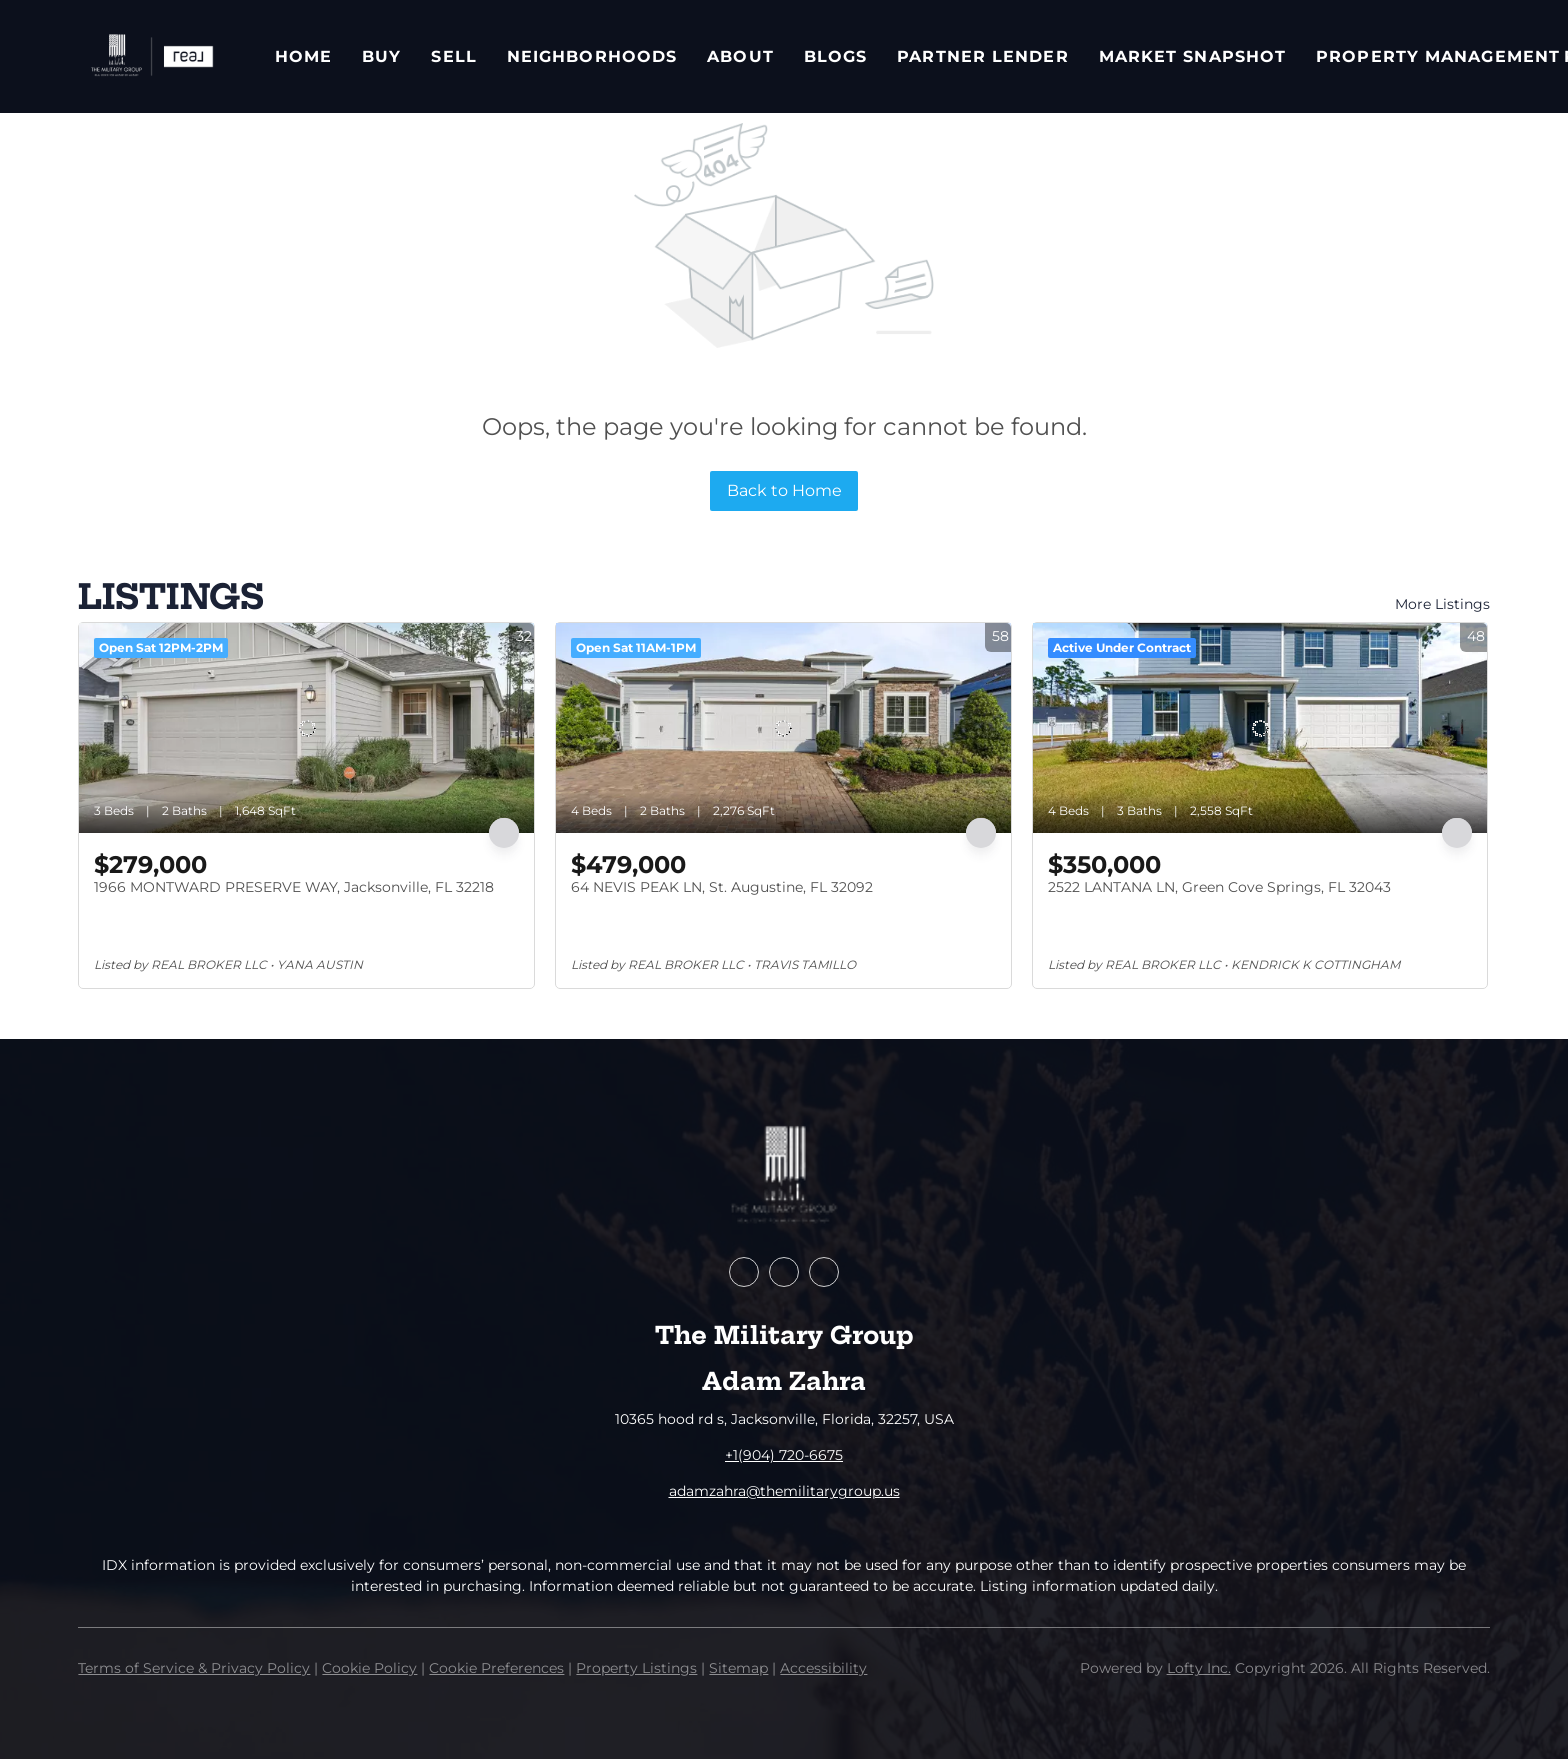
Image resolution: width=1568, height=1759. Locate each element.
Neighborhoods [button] (592, 56)
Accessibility (823, 1668)
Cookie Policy (369, 1668)
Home (303, 56)
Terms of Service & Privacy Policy (194, 1668)
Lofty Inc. (1199, 1668)
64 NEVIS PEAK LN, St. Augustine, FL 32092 (722, 887)
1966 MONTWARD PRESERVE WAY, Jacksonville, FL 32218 (294, 887)
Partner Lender (982, 56)
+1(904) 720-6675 (784, 1455)
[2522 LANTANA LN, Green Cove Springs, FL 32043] (1260, 728)
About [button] (740, 56)
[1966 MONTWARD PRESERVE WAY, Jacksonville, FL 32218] (306, 728)
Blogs (836, 56)
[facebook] (744, 1272)
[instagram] (824, 1272)
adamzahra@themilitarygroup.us (784, 1491)
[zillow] (784, 1272)
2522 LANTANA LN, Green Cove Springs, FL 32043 (1219, 887)
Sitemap (738, 1668)
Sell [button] (453, 56)
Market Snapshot (1193, 56)
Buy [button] (381, 56)
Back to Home (784, 490)
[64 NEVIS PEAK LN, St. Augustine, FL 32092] (783, 728)
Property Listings (636, 1668)
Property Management (1438, 56)
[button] (151, 56)
